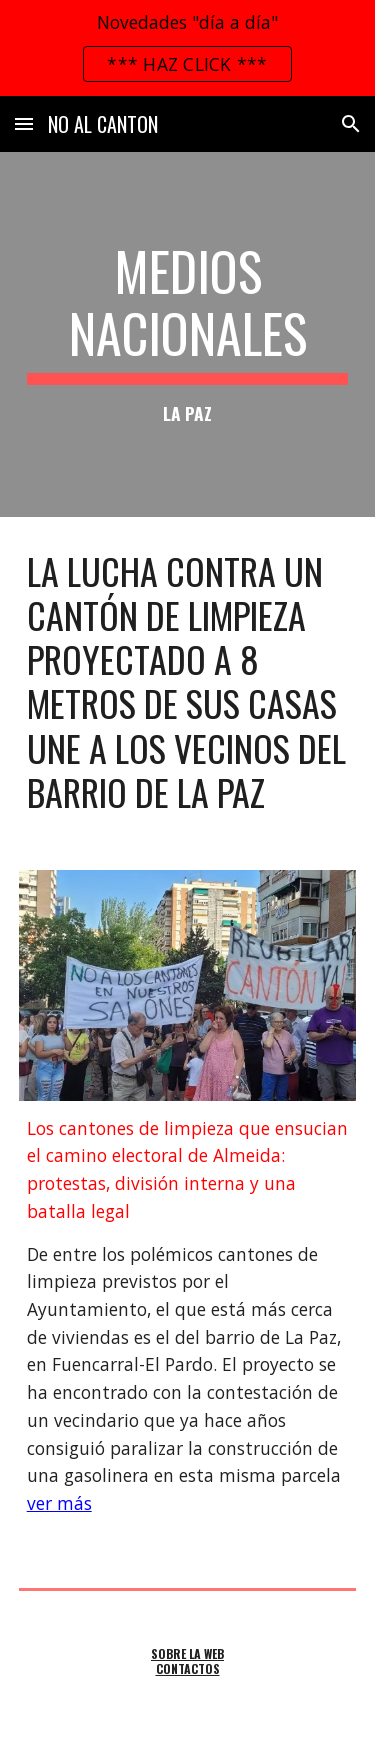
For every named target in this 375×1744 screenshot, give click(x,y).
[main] (188, 334)
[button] (24, 123)
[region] (187, 48)
